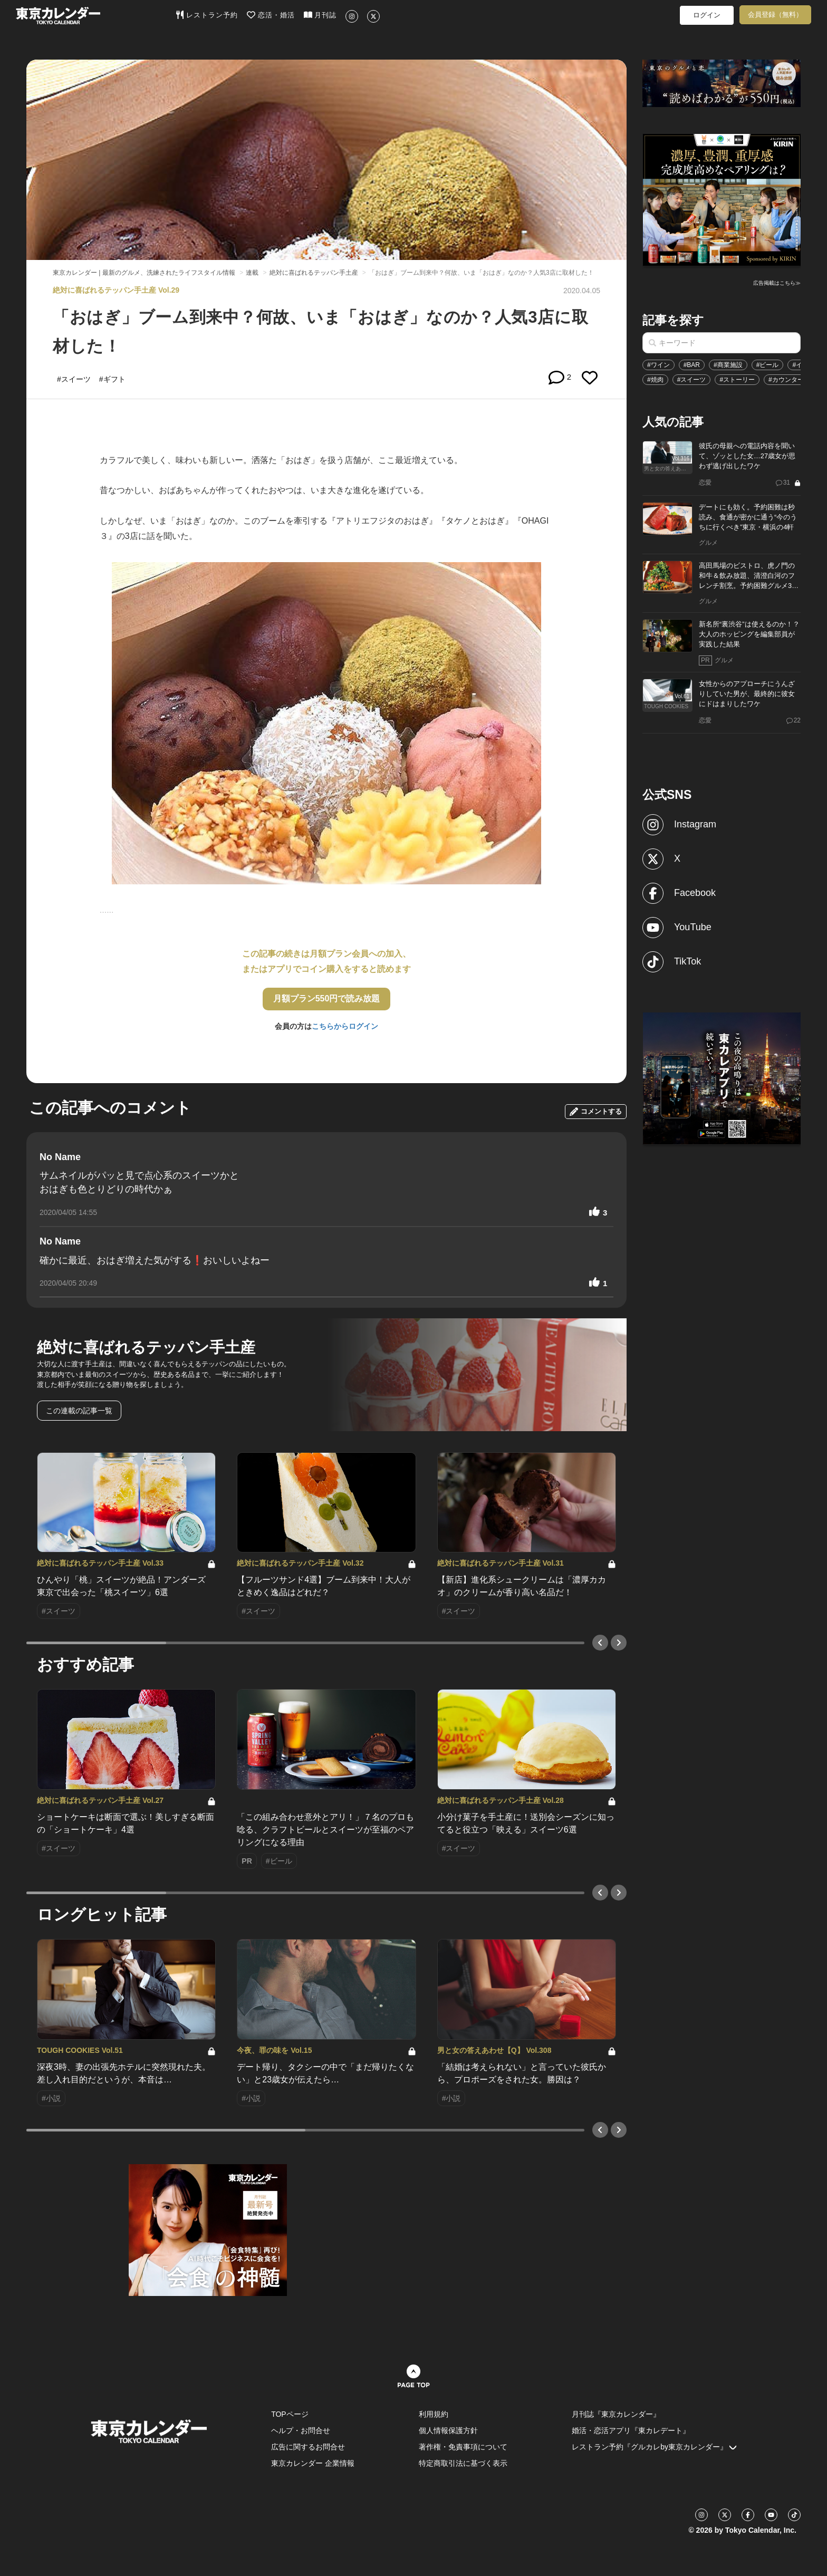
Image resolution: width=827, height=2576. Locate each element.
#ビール (767, 365)
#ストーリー (737, 379)
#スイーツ (691, 379)
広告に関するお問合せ (308, 2446)
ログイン (706, 15)
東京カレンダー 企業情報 (312, 2463)
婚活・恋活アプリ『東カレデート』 (631, 2430)
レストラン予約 (207, 15)
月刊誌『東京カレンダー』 (616, 2414)
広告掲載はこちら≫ (777, 283)
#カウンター (786, 379)
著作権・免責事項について (463, 2446)
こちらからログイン (345, 1026)
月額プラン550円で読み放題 (326, 998)
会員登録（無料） (775, 14)
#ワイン (658, 365)
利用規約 (433, 2414)
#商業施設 (728, 365)
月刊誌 (320, 15)
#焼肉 (655, 379)
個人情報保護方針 (448, 2430)
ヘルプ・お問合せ (300, 2430)
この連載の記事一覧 (79, 1410)
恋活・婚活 (271, 15)
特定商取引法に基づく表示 (463, 2463)
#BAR (692, 365)
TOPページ (290, 2414)
